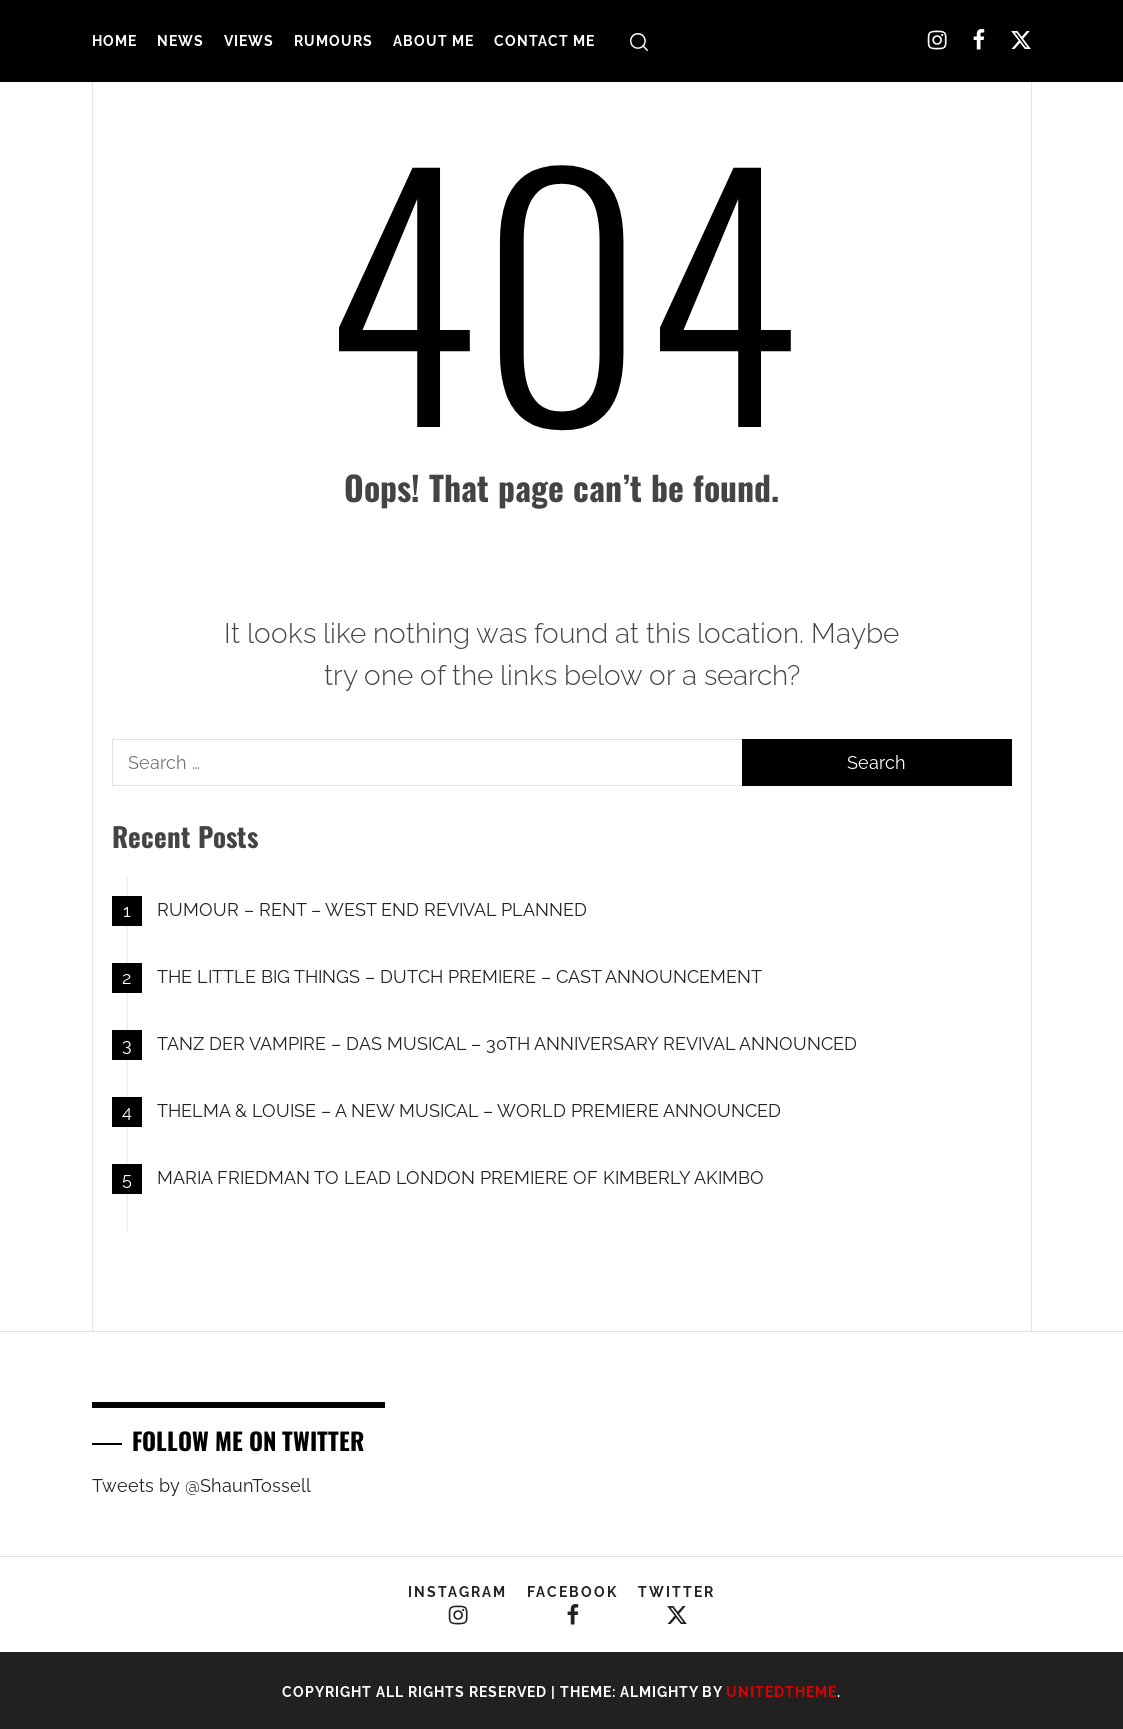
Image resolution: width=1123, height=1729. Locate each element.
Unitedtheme (781, 1692)
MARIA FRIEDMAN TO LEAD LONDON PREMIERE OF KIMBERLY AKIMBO (460, 1177)
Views (249, 41)
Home (114, 41)
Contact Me (544, 41)
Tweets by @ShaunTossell (201, 1485)
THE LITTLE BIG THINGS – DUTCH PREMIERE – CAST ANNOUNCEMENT (459, 976)
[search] (639, 41)
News (180, 41)
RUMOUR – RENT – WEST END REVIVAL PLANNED (372, 909)
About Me (433, 41)
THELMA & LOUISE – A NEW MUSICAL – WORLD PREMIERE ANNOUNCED (469, 1110)
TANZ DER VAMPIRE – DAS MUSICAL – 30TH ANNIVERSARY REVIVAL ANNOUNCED (507, 1043)
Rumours (333, 41)
